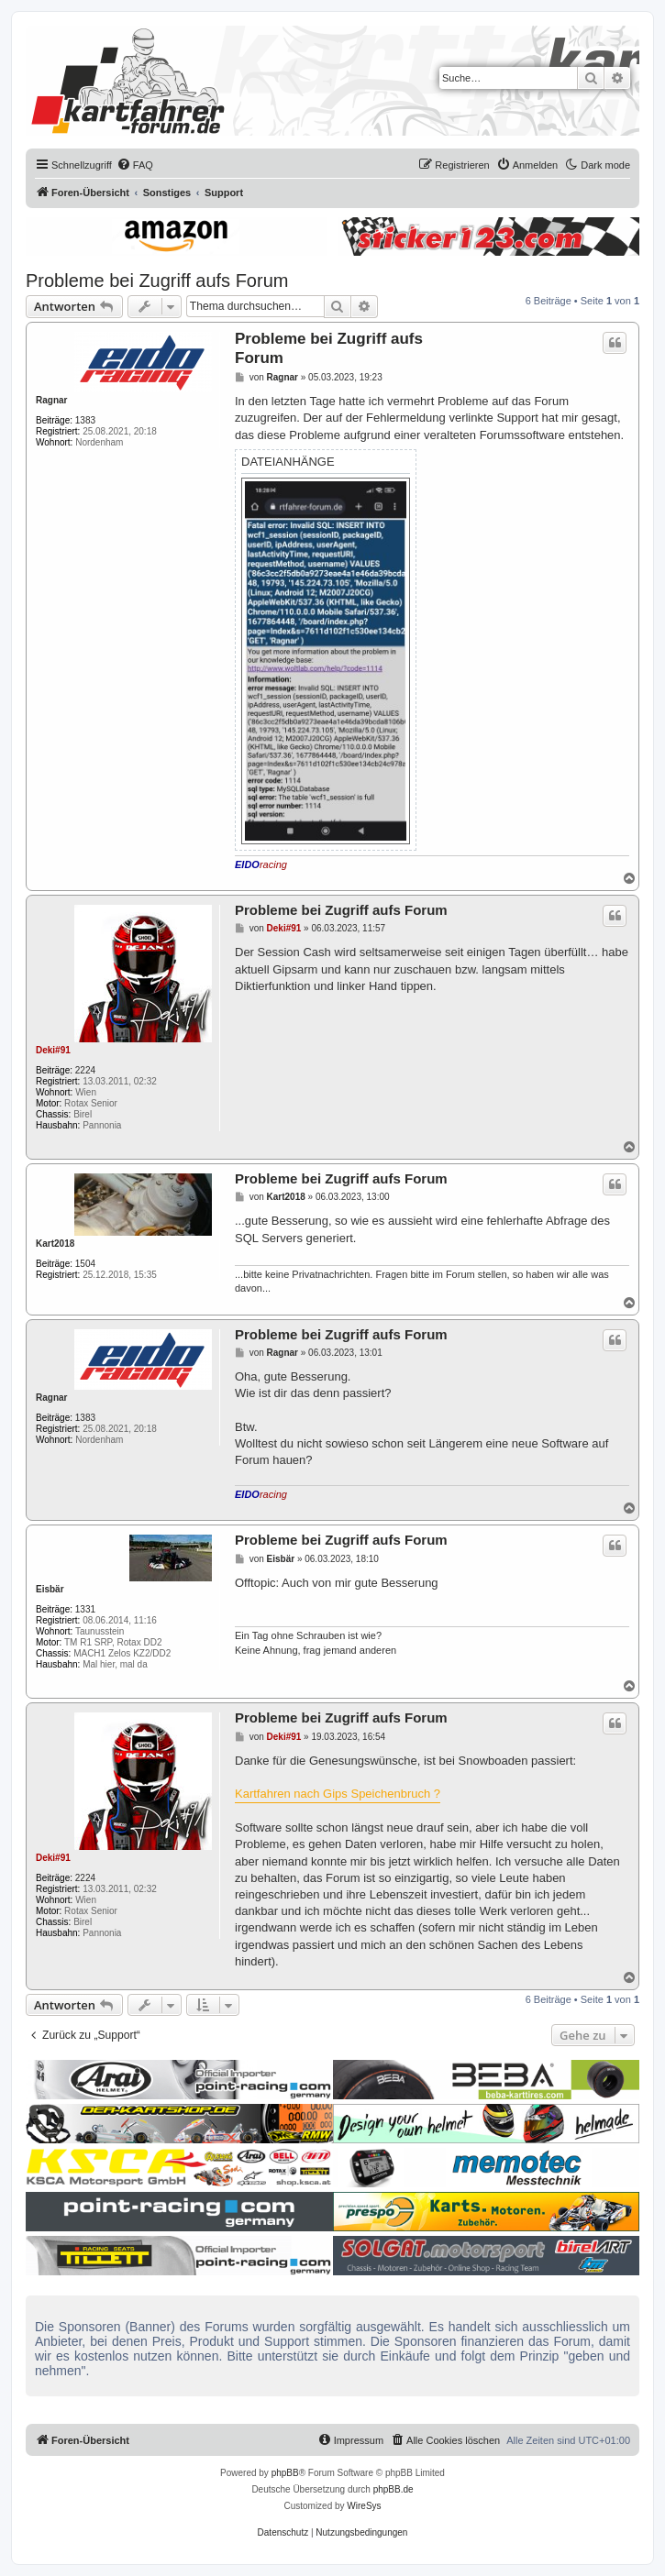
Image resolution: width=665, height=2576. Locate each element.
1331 (85, 1609)
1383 (85, 420)
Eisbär (50, 1589)
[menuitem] (134, 165)
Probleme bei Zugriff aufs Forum (157, 280)
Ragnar (51, 400)
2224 (85, 1070)
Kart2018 (55, 1243)
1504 (85, 1264)
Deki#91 (53, 1050)
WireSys (364, 2506)
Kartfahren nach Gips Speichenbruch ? (337, 1793)
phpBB (285, 2473)
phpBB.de (393, 2489)
